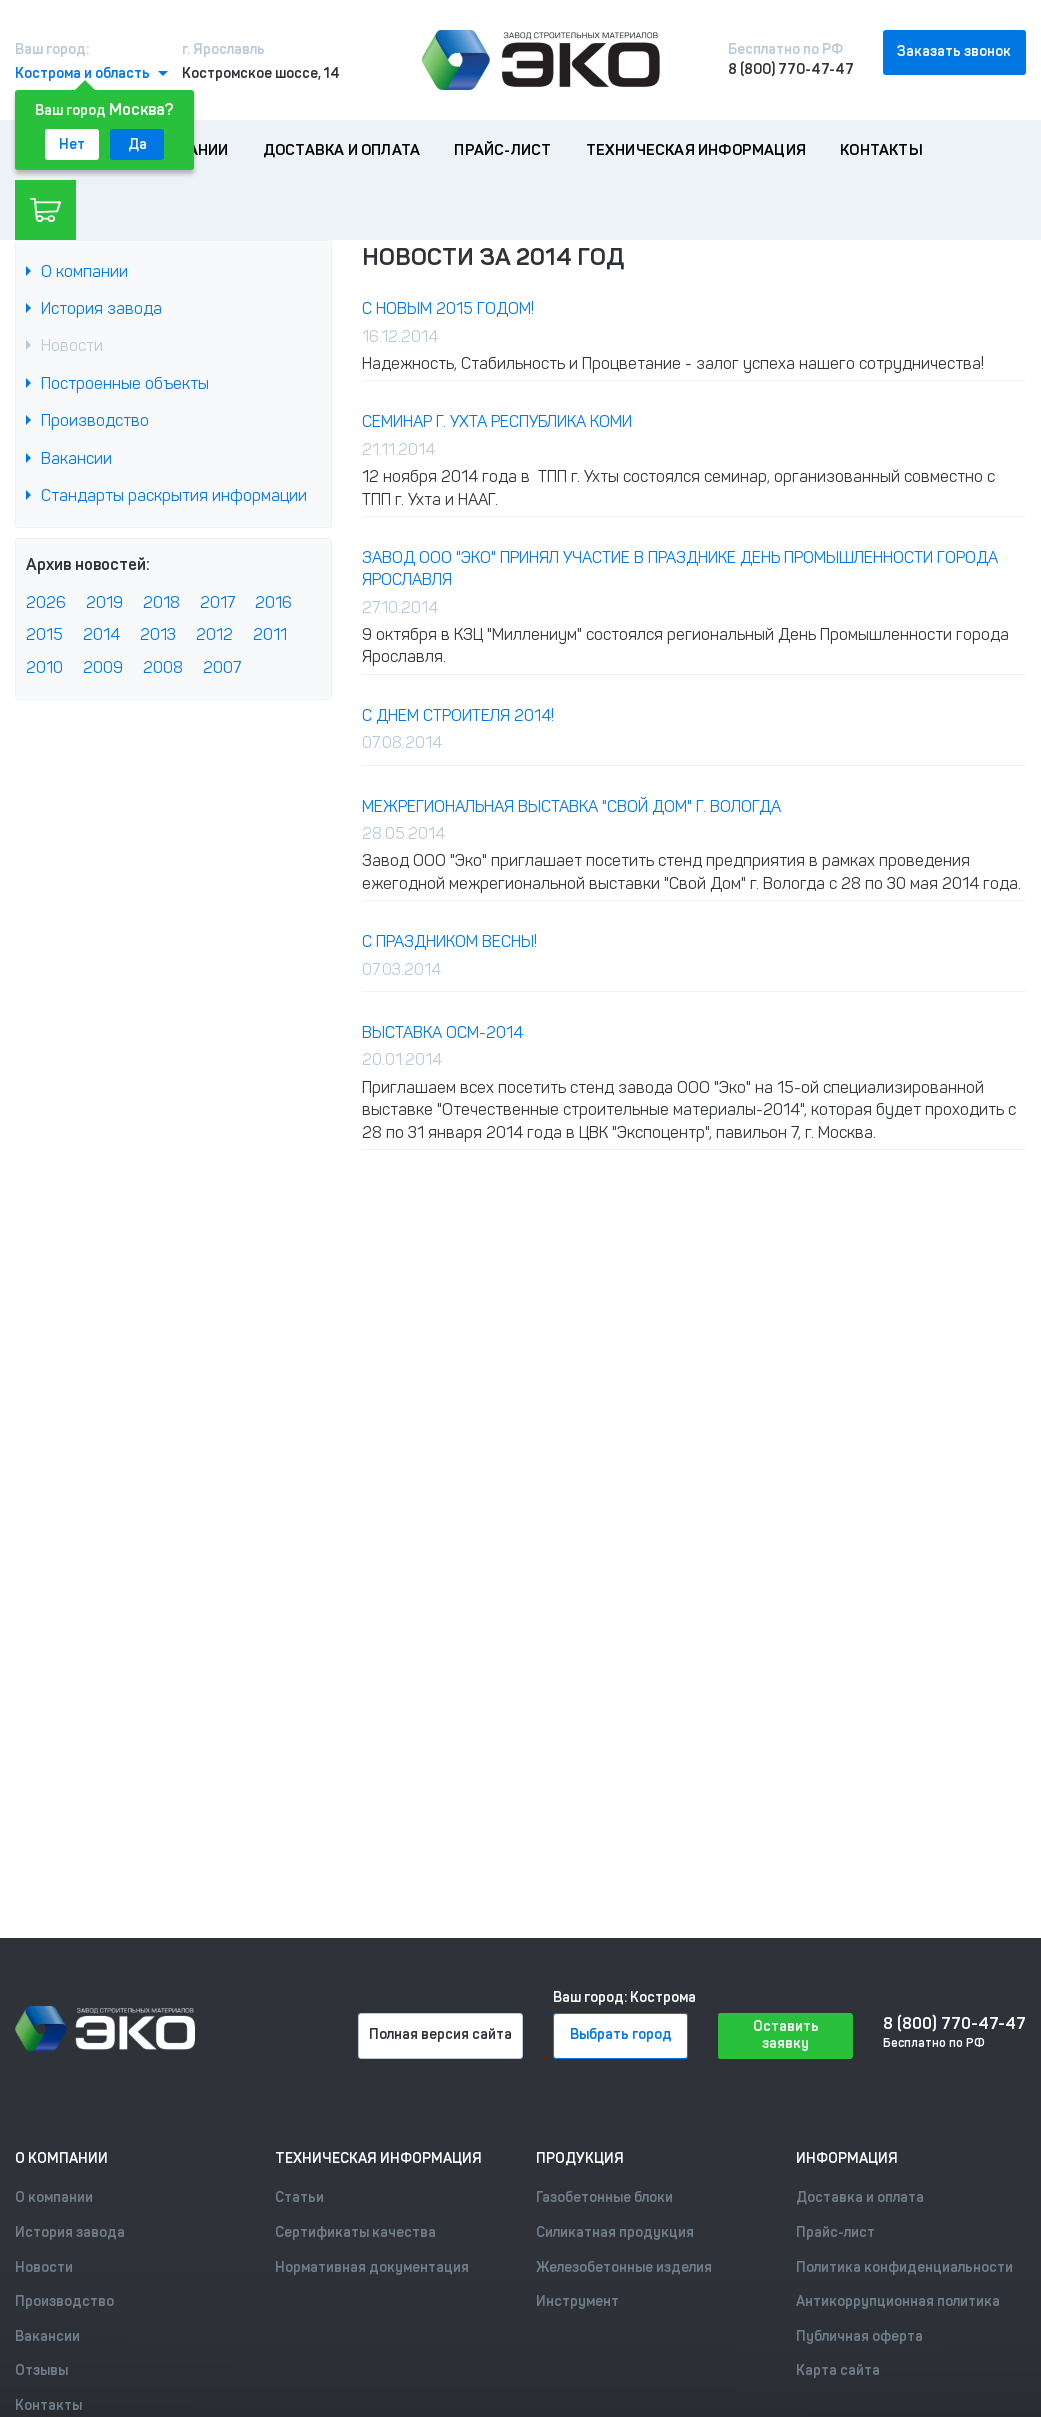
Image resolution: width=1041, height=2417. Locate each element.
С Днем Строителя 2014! (458, 715)
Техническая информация (696, 150)
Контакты (881, 150)
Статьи (299, 2197)
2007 (222, 667)
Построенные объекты (125, 383)
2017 (217, 602)
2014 (101, 634)
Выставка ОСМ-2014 (442, 1032)
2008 (163, 667)
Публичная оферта (859, 2336)
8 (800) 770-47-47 (791, 69)
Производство (95, 420)
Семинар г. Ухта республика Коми (497, 421)
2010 (44, 667)
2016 (273, 602)
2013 (158, 634)
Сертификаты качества (355, 2232)
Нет (72, 144)
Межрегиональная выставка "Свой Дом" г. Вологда (571, 806)
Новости (72, 345)
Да (137, 144)
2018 (161, 602)
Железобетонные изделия (624, 2267)
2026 (46, 602)
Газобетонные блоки (604, 2197)
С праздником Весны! (449, 941)
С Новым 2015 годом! (448, 308)
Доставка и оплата (341, 150)
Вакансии (76, 458)
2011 (270, 634)
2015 (44, 634)
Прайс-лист (502, 150)
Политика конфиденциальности (904, 2267)
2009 (103, 667)
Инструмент (577, 2301)
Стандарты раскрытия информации (174, 495)
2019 (104, 602)
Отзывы (41, 2370)
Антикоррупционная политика (898, 2301)
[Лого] (541, 60)
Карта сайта (838, 2370)
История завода (101, 308)
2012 (214, 634)
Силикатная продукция (615, 2232)
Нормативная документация (372, 2267)
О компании (84, 271)
